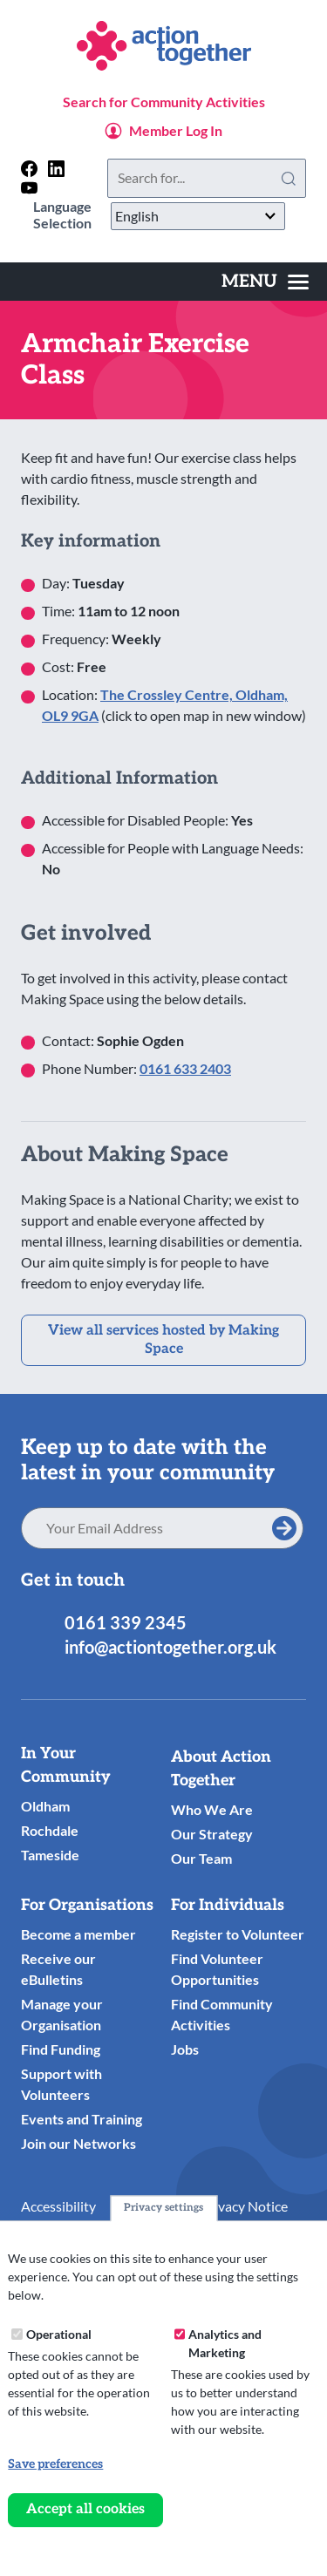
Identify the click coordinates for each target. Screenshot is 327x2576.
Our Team (201, 1858)
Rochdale (49, 1830)
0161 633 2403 (185, 1068)
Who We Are (212, 1809)
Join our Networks (78, 2143)
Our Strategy (212, 1833)
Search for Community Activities (164, 101)
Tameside (50, 1854)
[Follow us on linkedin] (56, 168)
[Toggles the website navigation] (265, 281)
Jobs (185, 2049)
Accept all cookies (85, 2509)
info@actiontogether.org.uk (170, 1646)
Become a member (78, 1934)
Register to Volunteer (237, 1934)
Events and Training (81, 2118)
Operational (59, 2334)
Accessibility (58, 2206)
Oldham (45, 1806)
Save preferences (55, 2464)
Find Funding (60, 2049)
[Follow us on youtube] (29, 188)
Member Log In (175, 130)
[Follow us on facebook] (29, 168)
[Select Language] (198, 216)
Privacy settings (163, 2207)
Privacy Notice (244, 2206)
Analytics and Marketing (225, 2343)
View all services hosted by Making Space (163, 1339)
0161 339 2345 (126, 1622)
